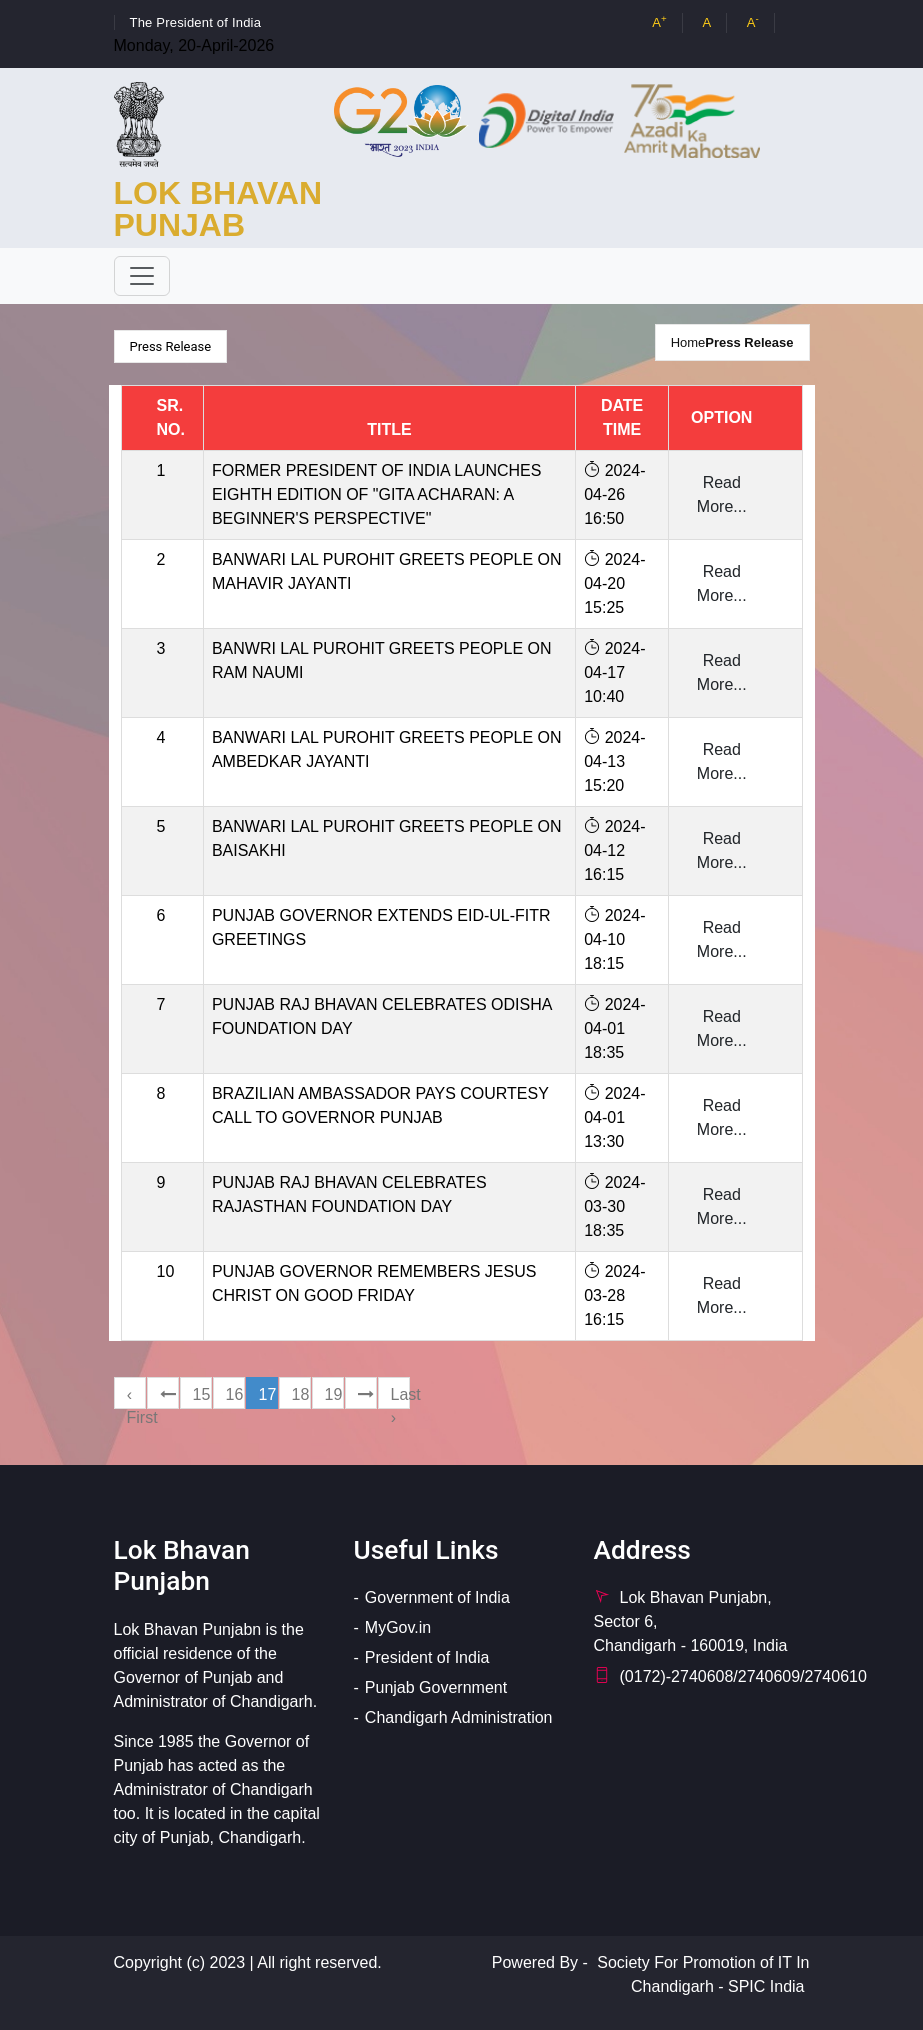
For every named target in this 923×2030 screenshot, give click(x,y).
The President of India (196, 22)
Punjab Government (436, 1687)
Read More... (722, 494)
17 (268, 1394)
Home (688, 342)
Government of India (437, 1597)
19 (334, 1394)
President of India (427, 1657)
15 (202, 1394)
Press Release (749, 342)
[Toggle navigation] (142, 276)
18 (301, 1394)
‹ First (136, 1397)
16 (235, 1394)
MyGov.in (398, 1627)
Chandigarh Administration (459, 1717)
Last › (400, 1397)
